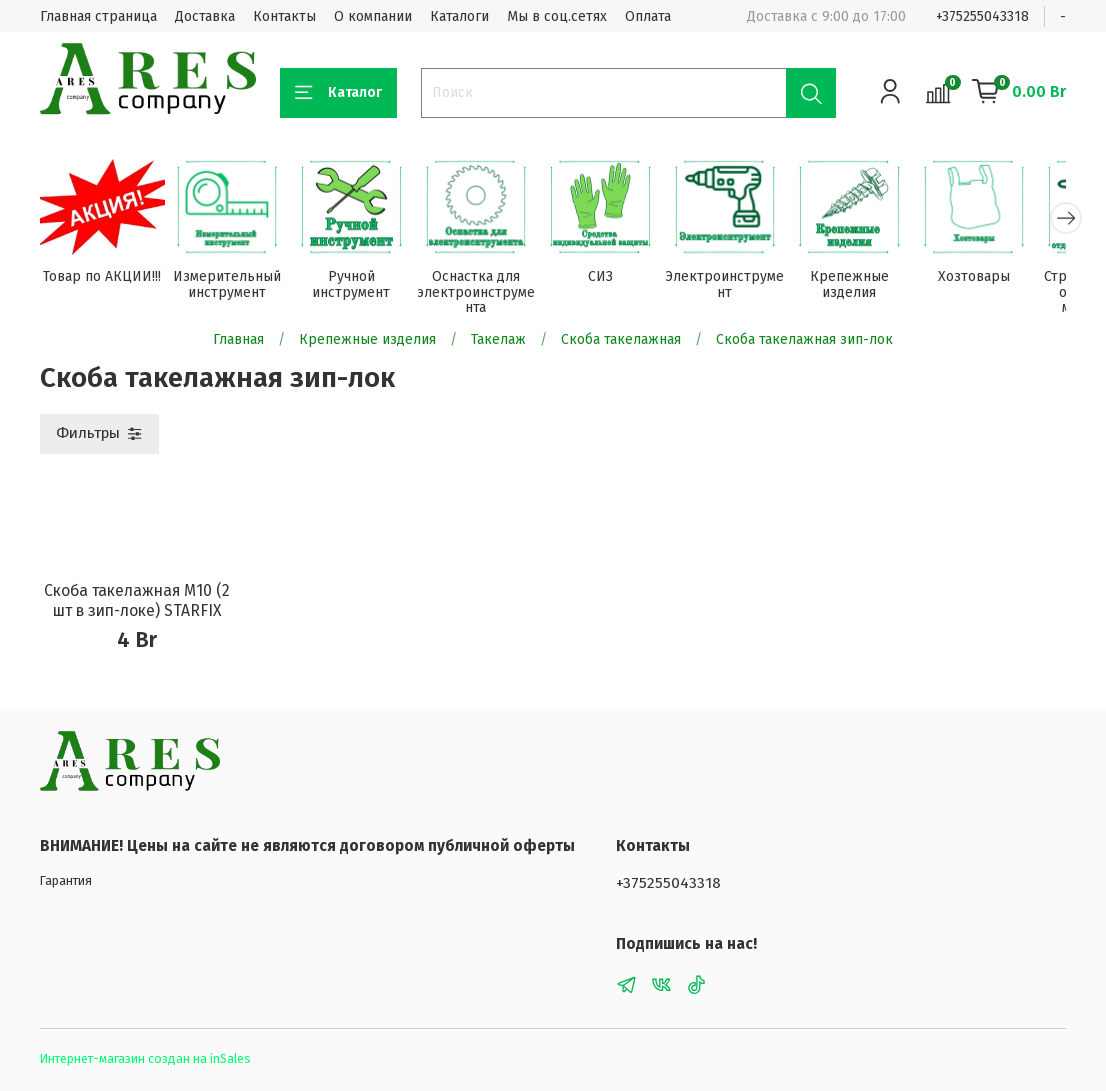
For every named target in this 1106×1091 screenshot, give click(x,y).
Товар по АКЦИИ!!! (104, 279)
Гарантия (66, 880)
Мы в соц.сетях (557, 16)
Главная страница (98, 16)
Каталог (338, 93)
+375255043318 (982, 16)
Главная (238, 341)
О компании (373, 16)
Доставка (205, 16)
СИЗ (617, 279)
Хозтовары (1002, 279)
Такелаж (498, 341)
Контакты (284, 16)
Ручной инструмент (361, 287)
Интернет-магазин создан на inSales (145, 1058)
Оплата (648, 16)
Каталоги (459, 16)
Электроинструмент (745, 287)
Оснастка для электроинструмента (489, 295)
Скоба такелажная (621, 341)
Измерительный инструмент (232, 287)
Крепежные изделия (873, 287)
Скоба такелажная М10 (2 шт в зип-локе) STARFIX (137, 603)
